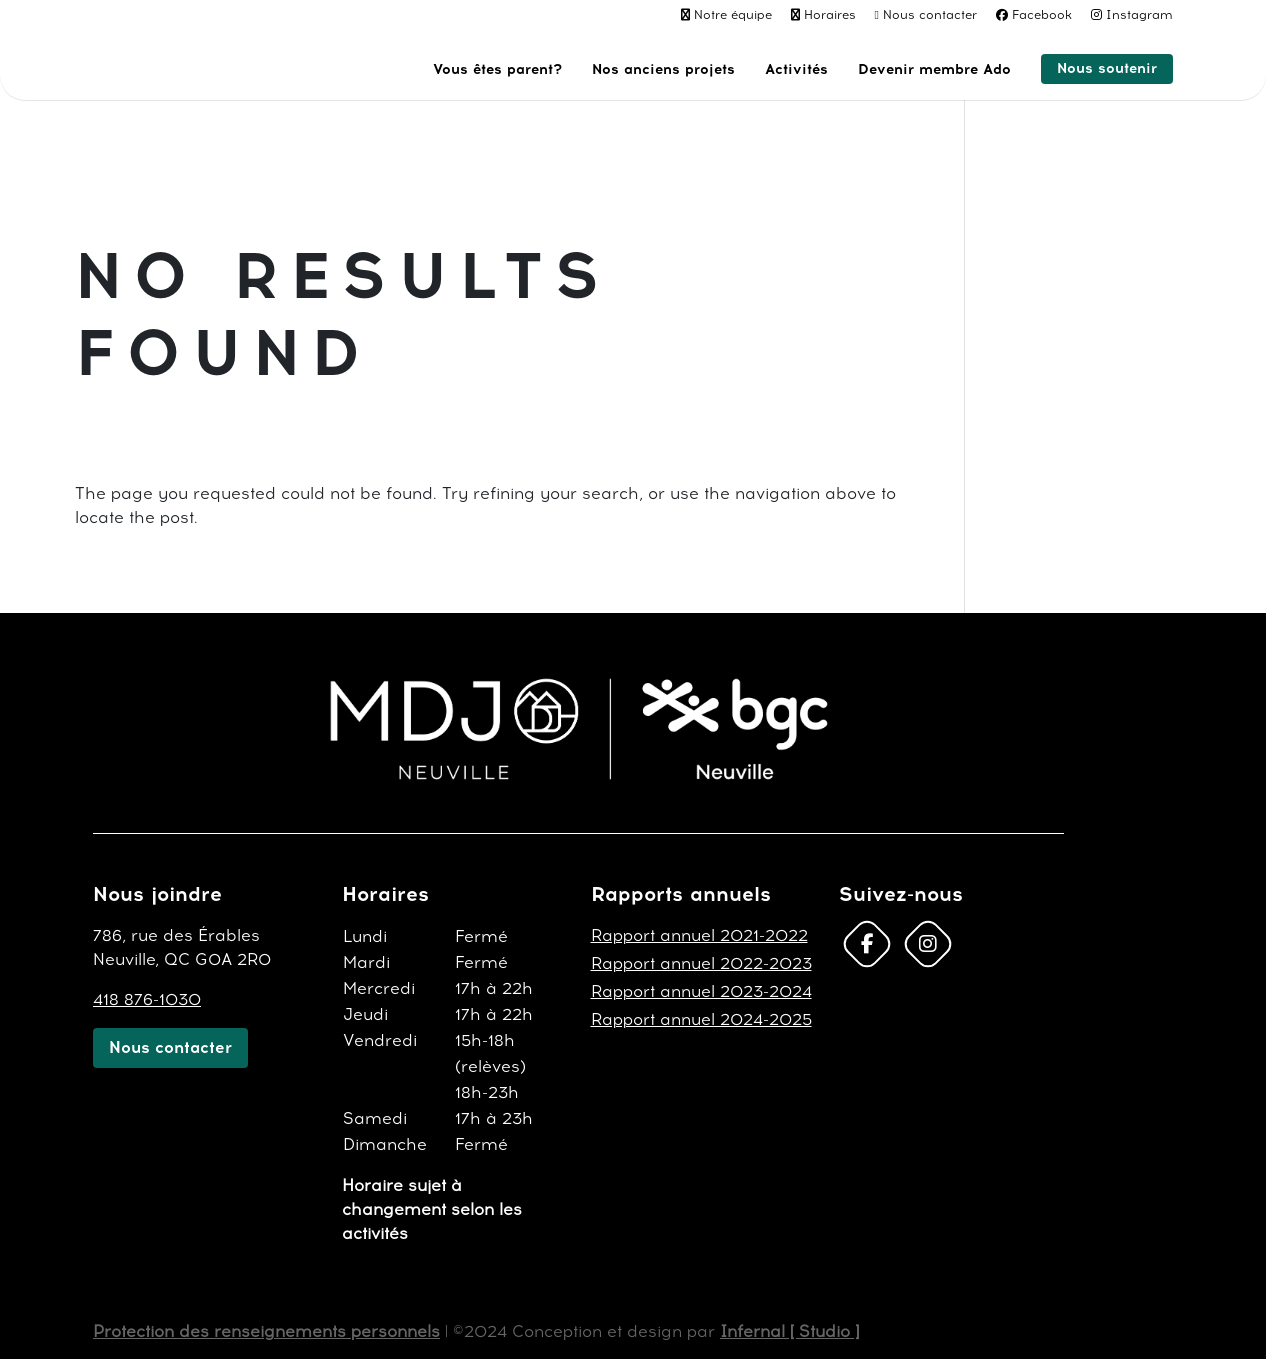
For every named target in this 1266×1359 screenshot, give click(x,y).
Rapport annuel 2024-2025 (701, 1019)
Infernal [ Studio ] (789, 1331)
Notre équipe (733, 15)
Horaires (830, 15)
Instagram (1139, 15)
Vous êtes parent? (497, 70)
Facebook (1042, 15)
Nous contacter (930, 15)
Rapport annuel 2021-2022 (699, 935)
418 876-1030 (147, 999)
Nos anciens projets (663, 70)
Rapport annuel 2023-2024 (701, 991)
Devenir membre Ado (934, 70)
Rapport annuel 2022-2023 (701, 963)
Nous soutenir (1107, 68)
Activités (796, 70)
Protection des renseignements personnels (266, 1331)
